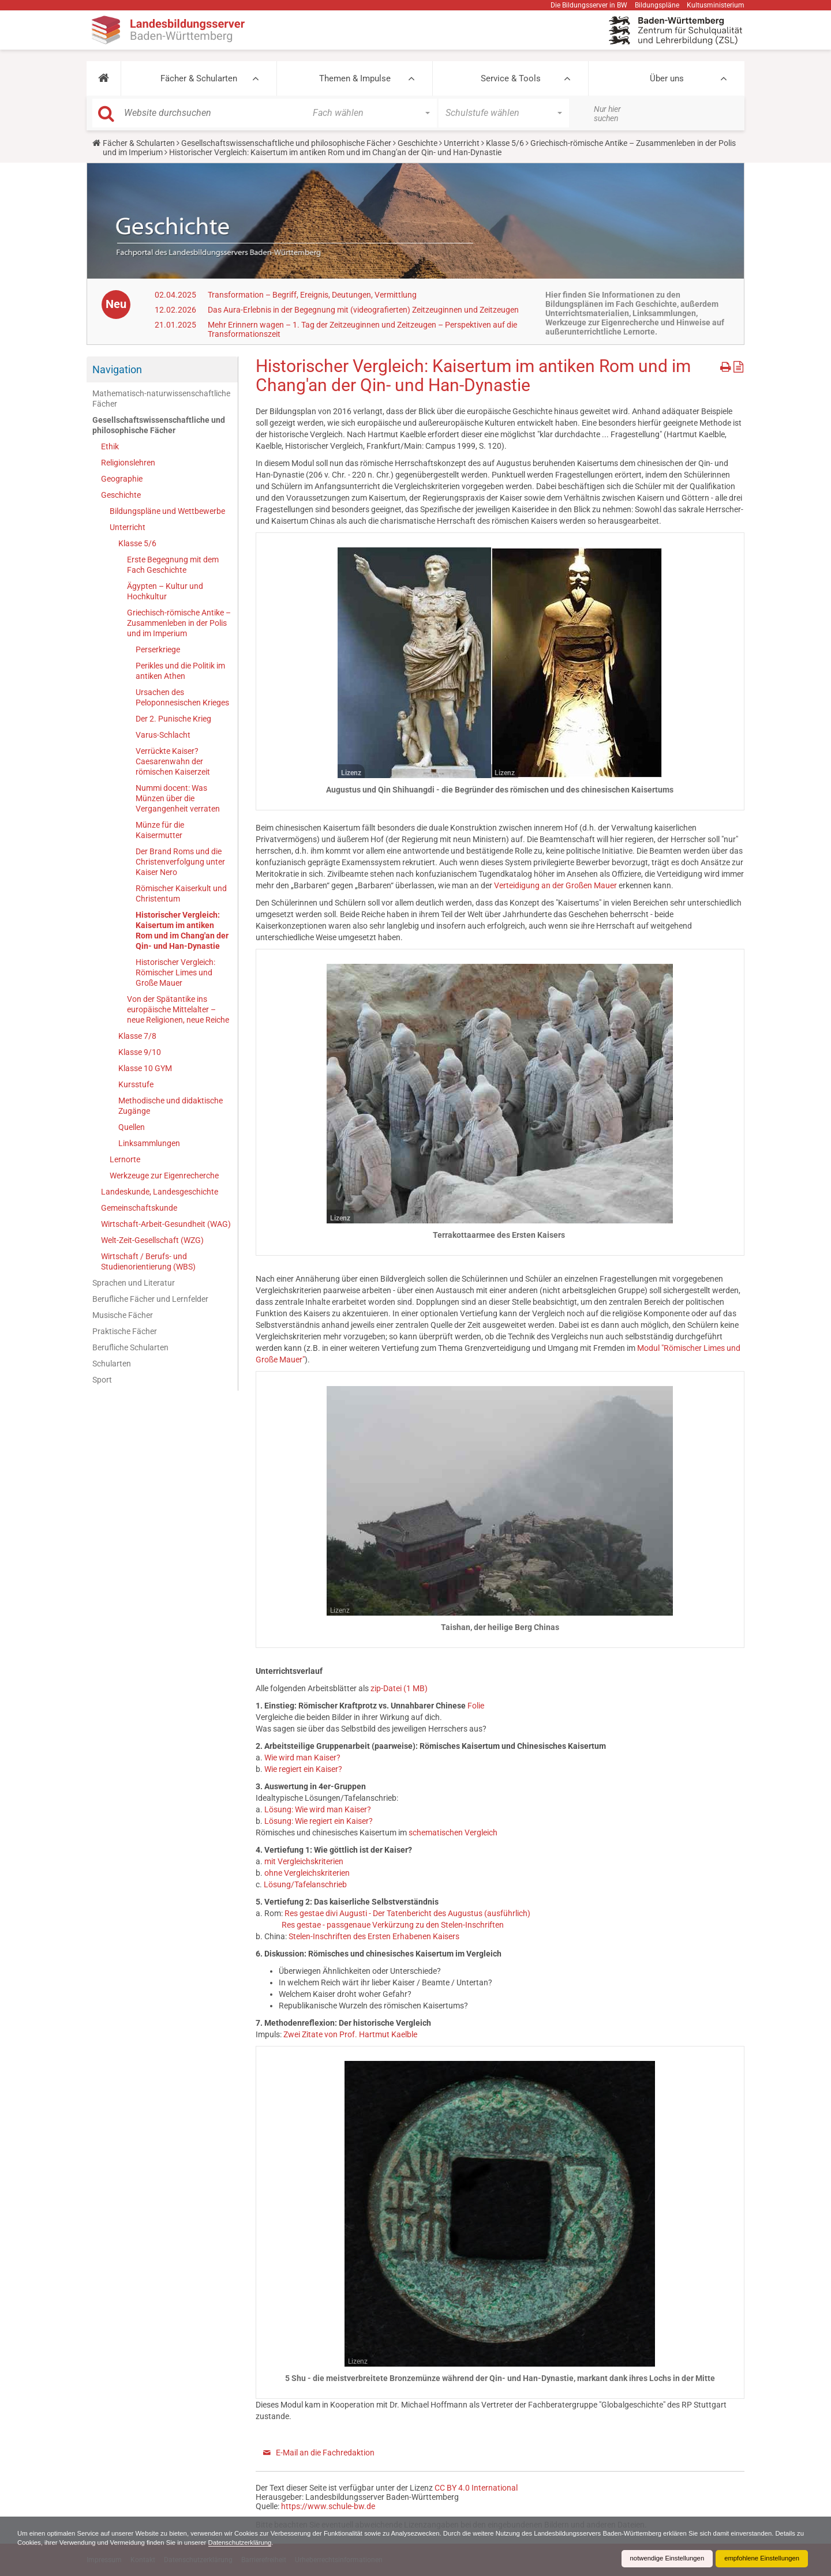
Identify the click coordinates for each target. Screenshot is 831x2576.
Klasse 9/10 (139, 1052)
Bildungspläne (657, 5)
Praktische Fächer (124, 1331)
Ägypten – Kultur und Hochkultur (165, 591)
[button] (103, 78)
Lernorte (125, 1159)
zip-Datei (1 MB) (399, 1688)
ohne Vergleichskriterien (307, 1872)
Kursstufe (136, 1084)
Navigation (117, 369)
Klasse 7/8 (137, 1036)
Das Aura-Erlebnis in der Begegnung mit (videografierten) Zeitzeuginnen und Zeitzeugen (363, 309)
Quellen (131, 1127)
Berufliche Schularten (130, 1347)
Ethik (110, 446)
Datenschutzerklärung (334, 2543)
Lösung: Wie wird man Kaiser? (317, 1809)
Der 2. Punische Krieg (173, 718)
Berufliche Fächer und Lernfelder (150, 1299)
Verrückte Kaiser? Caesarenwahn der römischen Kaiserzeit (173, 761)
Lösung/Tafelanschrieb (305, 1884)
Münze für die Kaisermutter (160, 830)
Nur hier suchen (607, 113)
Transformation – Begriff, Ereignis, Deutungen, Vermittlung (312, 294)
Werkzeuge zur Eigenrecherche (164, 1175)
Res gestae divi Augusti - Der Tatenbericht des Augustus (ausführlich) (407, 1913)
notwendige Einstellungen (659, 2559)
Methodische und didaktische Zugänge (170, 1106)
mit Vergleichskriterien (303, 1861)
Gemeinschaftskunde (139, 1207)
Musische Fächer (122, 1315)
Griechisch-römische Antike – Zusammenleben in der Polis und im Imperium (179, 623)
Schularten (111, 1363)
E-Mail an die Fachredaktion (325, 2452)
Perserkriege (158, 649)
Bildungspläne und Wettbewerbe (167, 511)
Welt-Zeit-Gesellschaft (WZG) (152, 1240)
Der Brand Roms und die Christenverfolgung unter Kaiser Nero (180, 862)
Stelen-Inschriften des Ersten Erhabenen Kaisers (374, 1936)
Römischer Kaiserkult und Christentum (181, 893)
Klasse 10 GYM (145, 1068)
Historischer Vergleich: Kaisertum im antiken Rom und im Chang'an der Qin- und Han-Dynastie (182, 930)
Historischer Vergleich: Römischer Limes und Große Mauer (175, 972)
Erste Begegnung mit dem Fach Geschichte (173, 564)
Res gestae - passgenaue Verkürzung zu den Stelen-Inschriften (393, 1924)
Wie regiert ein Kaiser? (303, 1769)
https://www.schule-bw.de (328, 2506)
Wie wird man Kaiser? (302, 1757)
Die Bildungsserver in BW (589, 5)
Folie (475, 1705)
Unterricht (462, 143)
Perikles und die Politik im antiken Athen (180, 671)
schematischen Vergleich (453, 1832)
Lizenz (351, 773)
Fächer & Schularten (198, 78)
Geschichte (417, 143)
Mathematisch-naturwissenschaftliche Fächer (161, 398)
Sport (102, 1379)
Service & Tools (511, 78)
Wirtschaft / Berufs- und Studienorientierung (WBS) (148, 1261)
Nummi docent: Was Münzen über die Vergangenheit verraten (178, 798)
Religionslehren (128, 462)
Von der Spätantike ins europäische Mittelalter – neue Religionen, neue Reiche (178, 1009)
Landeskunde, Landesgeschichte (159, 1191)
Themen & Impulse (355, 78)
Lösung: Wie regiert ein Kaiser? (318, 1821)
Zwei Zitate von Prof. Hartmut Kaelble (350, 2034)
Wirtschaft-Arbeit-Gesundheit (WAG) (166, 1224)
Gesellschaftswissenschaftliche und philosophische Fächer (286, 143)
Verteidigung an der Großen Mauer (555, 885)
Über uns (667, 78)
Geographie (122, 478)
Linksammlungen (149, 1143)
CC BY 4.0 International (476, 2487)
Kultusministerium (715, 5)
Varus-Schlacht (163, 734)
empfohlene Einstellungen (759, 2559)
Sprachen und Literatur (133, 1282)
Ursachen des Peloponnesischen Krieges (182, 697)
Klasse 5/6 (505, 143)
